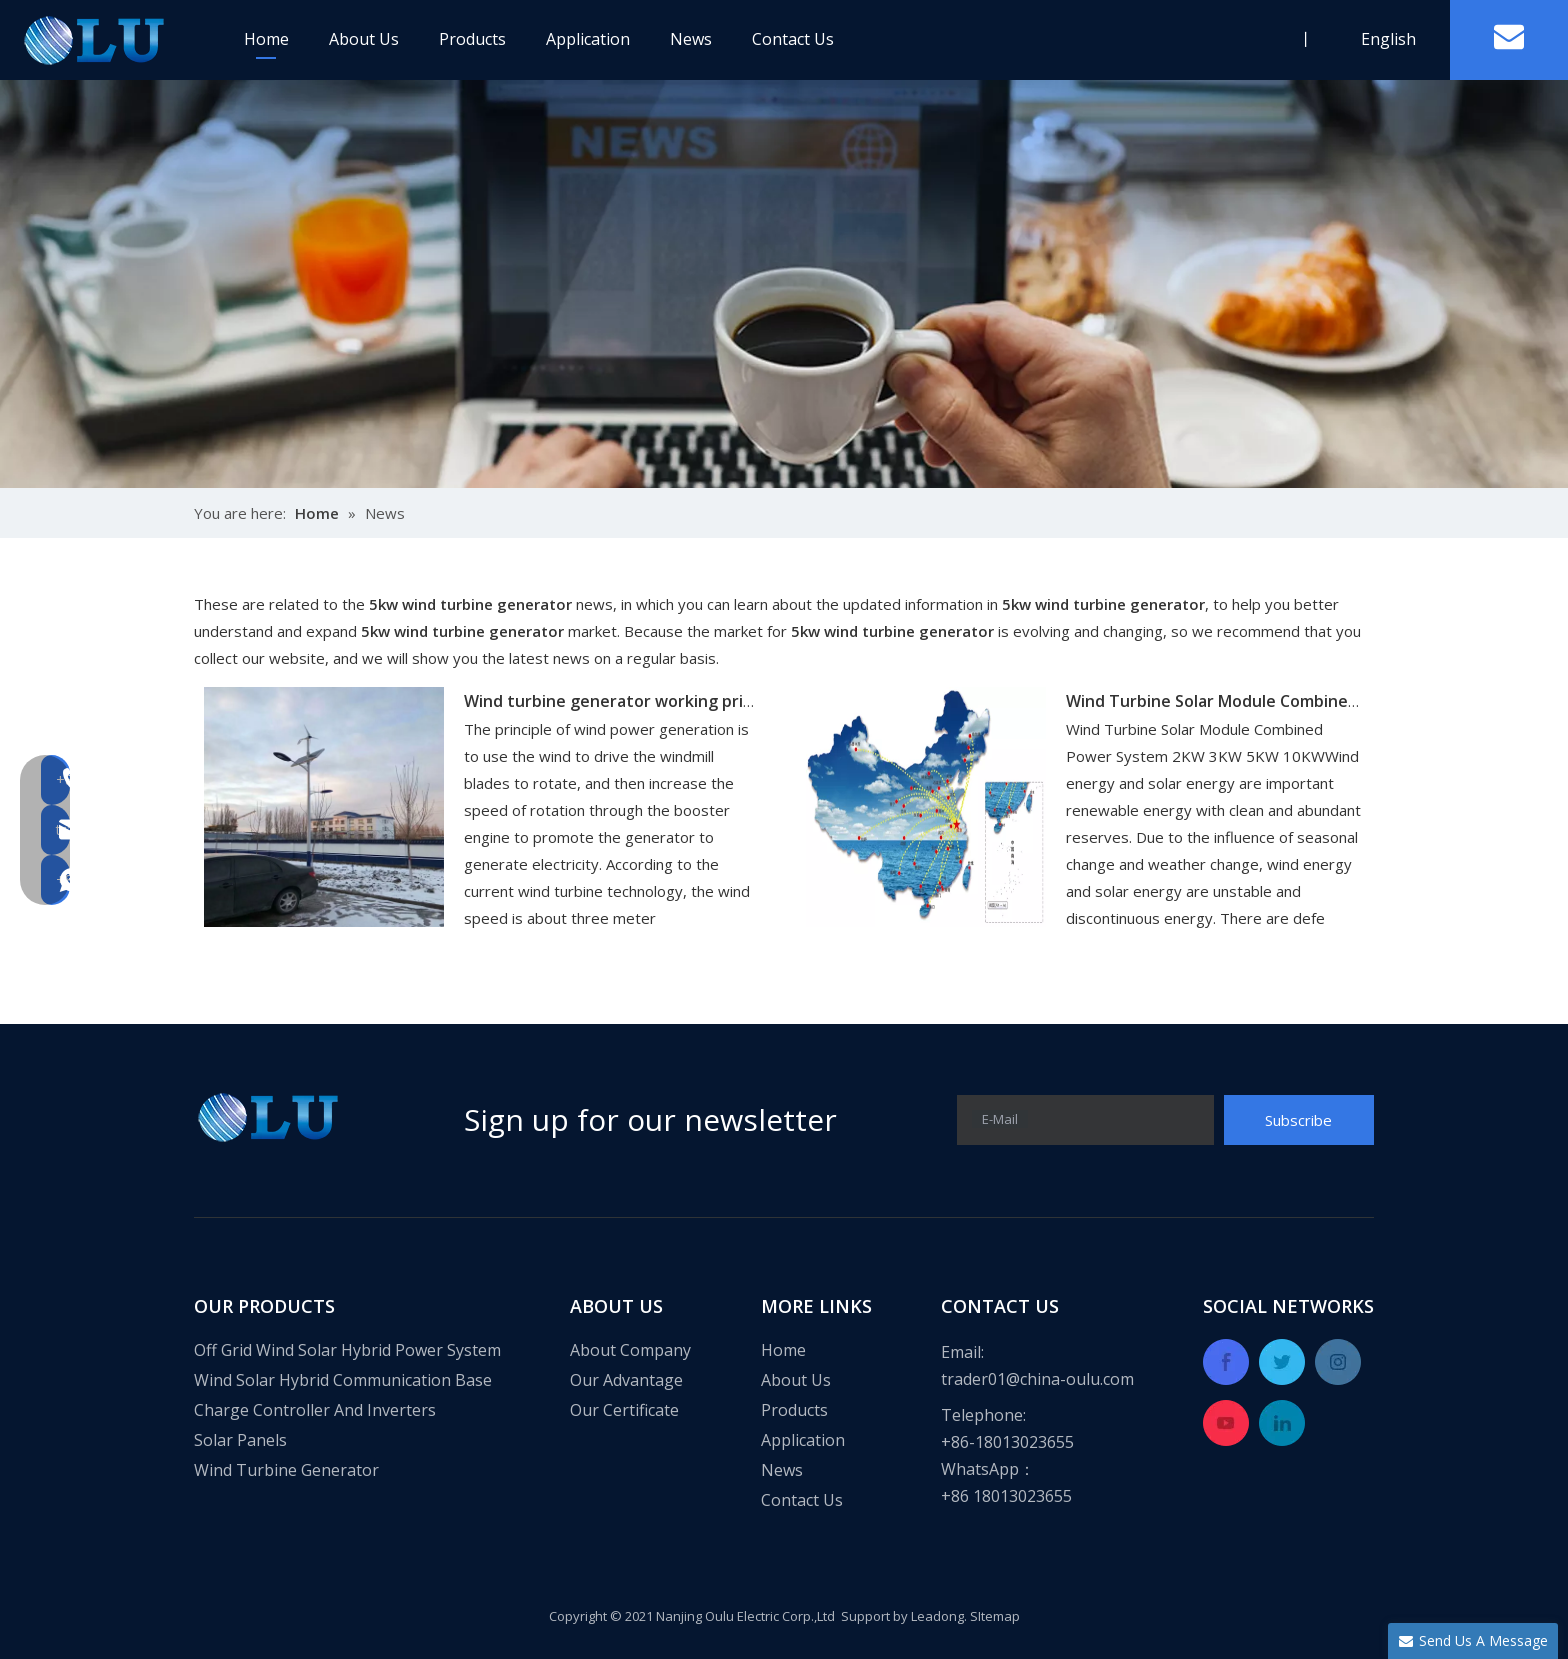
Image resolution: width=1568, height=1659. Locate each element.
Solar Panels (240, 1440)
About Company (630, 1350)
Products (472, 39)
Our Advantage (626, 1380)
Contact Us (793, 39)
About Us (364, 39)
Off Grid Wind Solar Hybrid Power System (347, 1350)
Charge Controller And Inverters (315, 1410)
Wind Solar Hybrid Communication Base (343, 1380)
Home (266, 39)
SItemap (995, 1616)
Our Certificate (624, 1410)
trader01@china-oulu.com (1037, 1379)
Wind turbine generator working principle (626, 701)
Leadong (937, 1616)
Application (588, 39)
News (691, 39)
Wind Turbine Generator (286, 1470)
